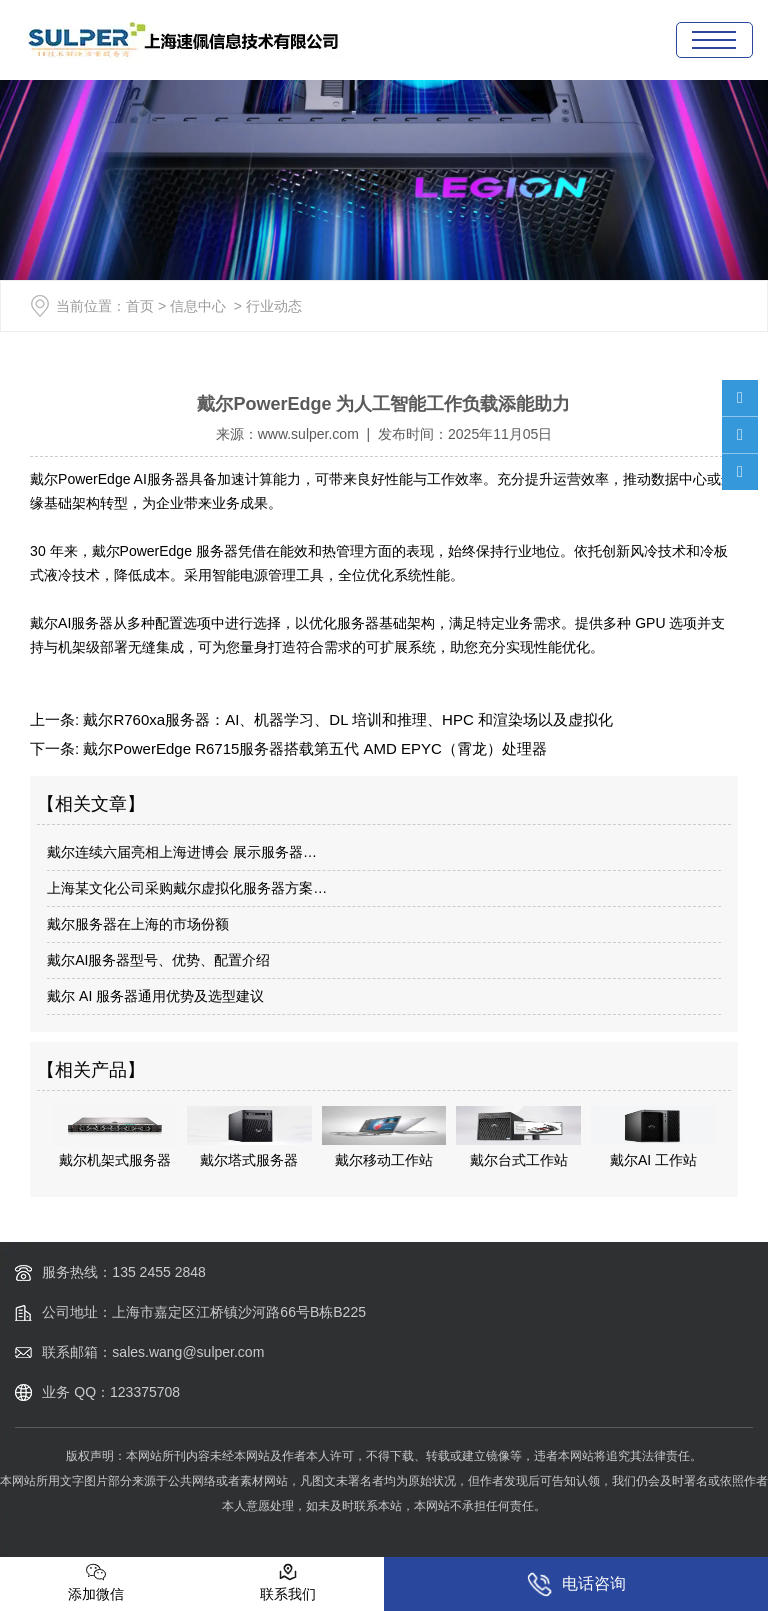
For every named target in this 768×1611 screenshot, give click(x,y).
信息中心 (198, 306)
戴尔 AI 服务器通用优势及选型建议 (155, 996)
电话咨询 (576, 1584)
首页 (140, 306)
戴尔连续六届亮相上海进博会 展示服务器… (182, 852)
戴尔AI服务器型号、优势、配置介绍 (158, 960)
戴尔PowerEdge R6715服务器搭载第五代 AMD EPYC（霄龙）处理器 (313, 748)
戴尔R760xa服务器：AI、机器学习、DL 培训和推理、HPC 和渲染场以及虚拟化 (346, 719)
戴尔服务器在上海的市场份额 (138, 924)
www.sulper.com (308, 434)
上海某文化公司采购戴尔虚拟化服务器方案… (187, 888)
